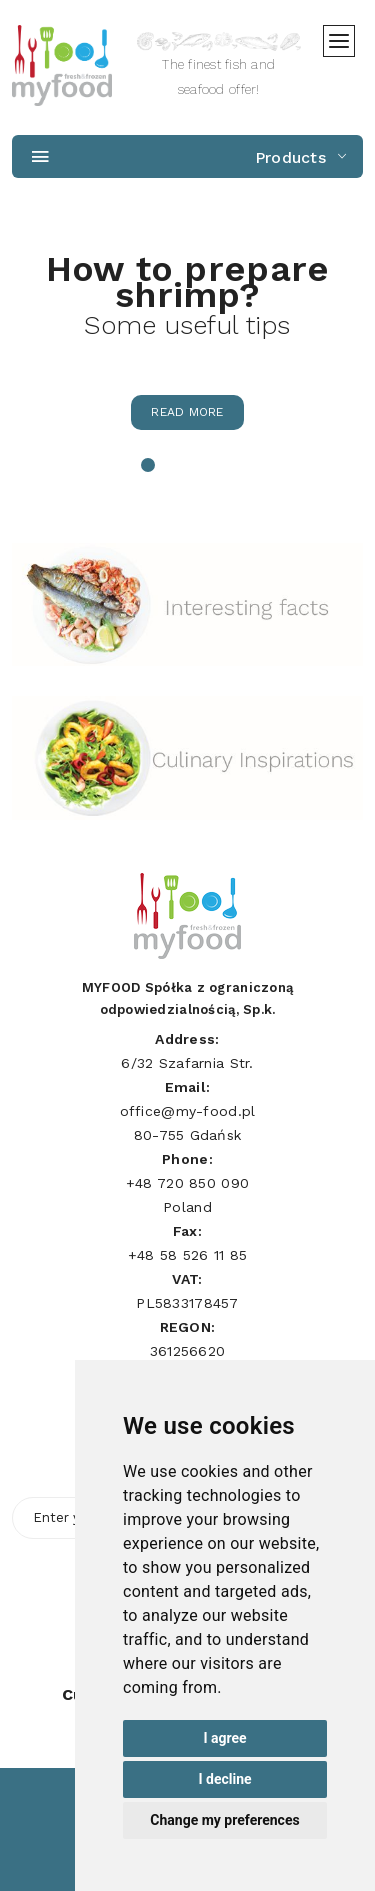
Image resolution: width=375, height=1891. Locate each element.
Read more (187, 412)
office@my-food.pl (188, 1111)
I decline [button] (224, 1779)
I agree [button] (224, 1738)
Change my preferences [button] (224, 1820)
